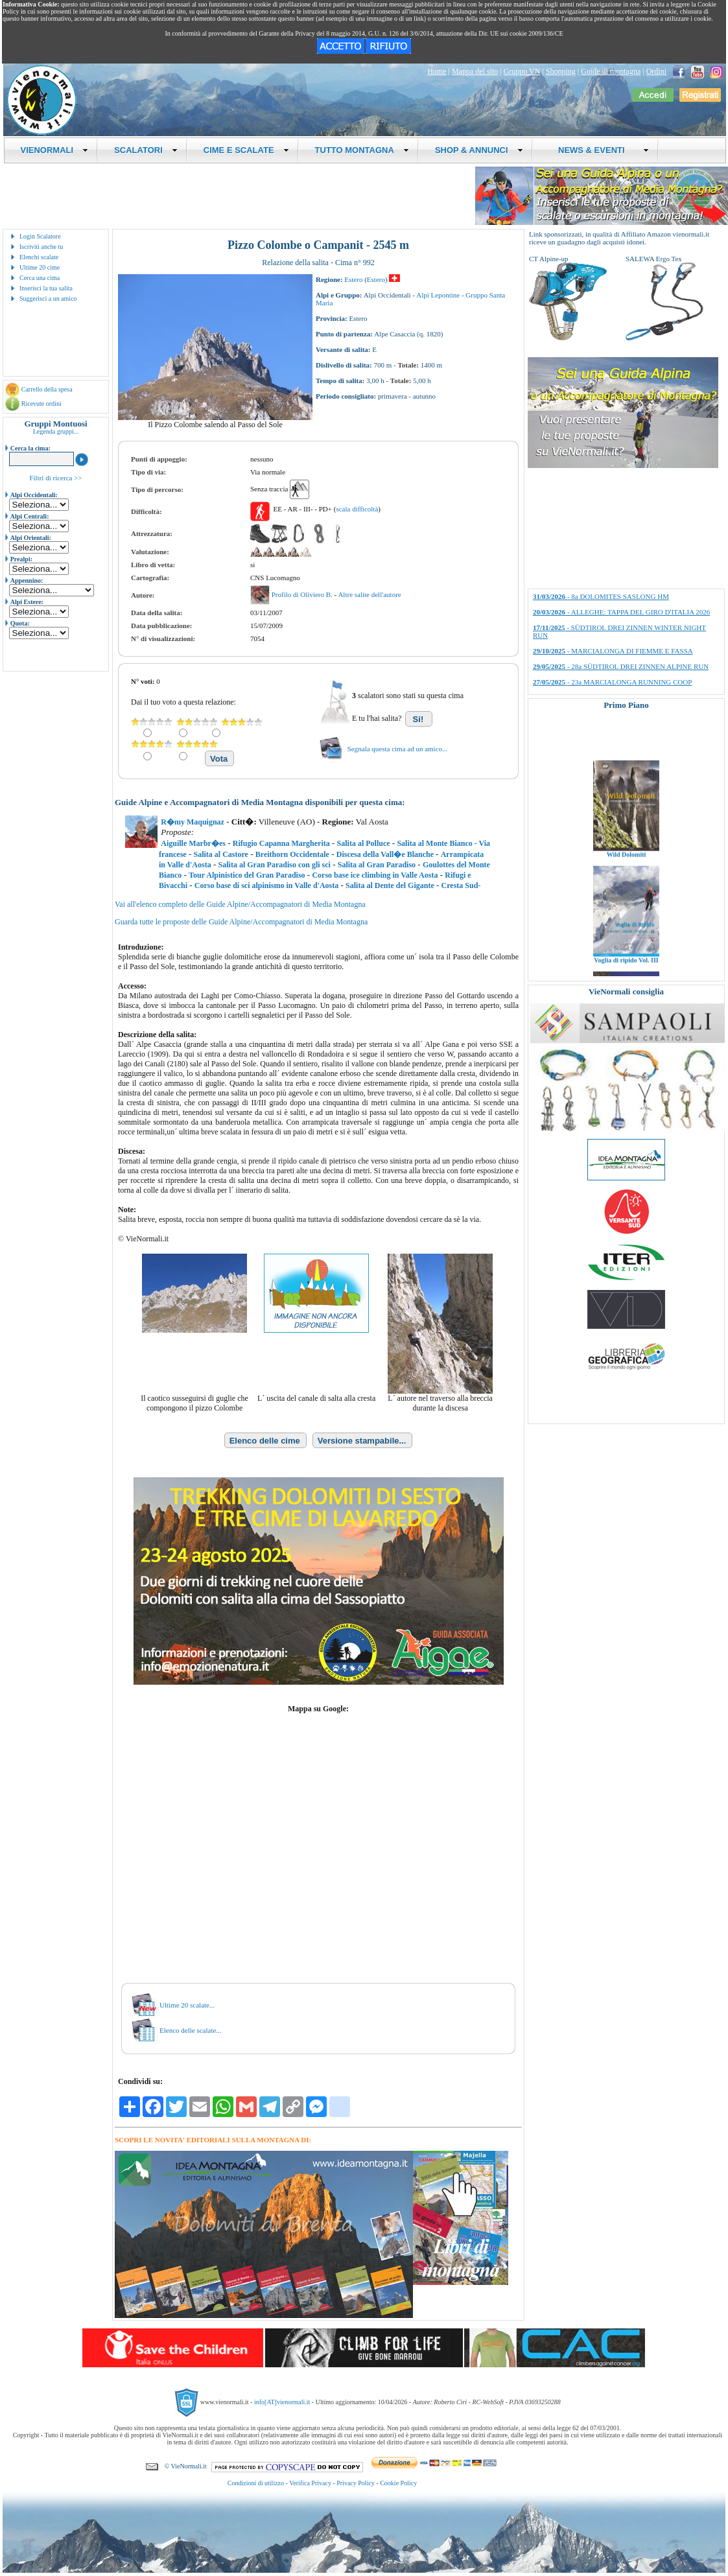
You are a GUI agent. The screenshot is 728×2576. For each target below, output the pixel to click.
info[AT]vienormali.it (282, 2402)
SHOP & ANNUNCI (479, 150)
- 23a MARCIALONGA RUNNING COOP (612, 682)
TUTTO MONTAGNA (362, 150)
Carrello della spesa (47, 389)
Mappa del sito (475, 71)
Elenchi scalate (38, 257)
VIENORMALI (55, 150)
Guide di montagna (610, 71)
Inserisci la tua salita (46, 288)
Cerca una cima (39, 277)
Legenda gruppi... (56, 431)
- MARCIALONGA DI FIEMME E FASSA (613, 651)
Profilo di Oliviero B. (303, 594)
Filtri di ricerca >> (55, 478)
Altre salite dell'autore (369, 594)
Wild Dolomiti (626, 880)
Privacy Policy (355, 2483)
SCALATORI (146, 150)
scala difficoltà (357, 509)
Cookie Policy (398, 2483)
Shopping (561, 71)
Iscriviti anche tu (41, 246)
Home (436, 71)
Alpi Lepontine (438, 295)
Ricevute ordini (41, 403)
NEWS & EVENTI (599, 150)
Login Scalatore (40, 236)
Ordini (656, 71)
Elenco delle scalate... (190, 2030)
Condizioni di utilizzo (256, 2483)
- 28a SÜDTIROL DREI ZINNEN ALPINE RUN (621, 666)
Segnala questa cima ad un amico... (397, 749)
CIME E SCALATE (246, 150)
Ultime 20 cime (39, 267)
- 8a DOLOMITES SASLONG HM (601, 596)
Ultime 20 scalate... (187, 2005)
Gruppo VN (522, 71)
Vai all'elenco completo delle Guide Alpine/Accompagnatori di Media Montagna (240, 904)
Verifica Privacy (310, 2483)
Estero (353, 279)
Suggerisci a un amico (48, 298)
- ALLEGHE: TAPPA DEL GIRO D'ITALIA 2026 (621, 612)
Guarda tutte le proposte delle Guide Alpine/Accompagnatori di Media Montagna (241, 921)
